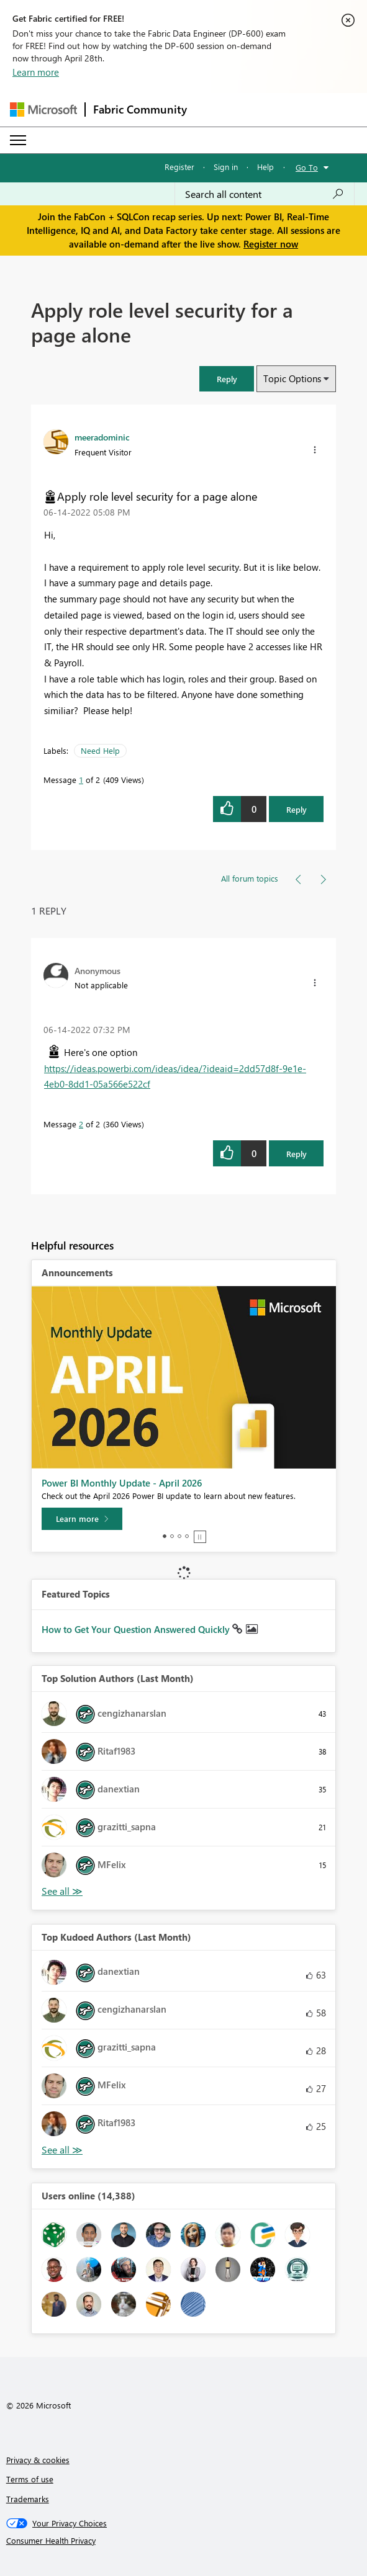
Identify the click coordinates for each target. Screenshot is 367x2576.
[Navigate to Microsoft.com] (43, 109)
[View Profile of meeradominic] (102, 437)
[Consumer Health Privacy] (183, 2540)
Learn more (35, 72)
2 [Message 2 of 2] (81, 1124)
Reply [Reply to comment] (296, 1153)
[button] (226, 378)
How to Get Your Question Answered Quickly (137, 1629)
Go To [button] (307, 167)
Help (265, 166)
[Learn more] (82, 1519)
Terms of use (29, 2479)
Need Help (100, 750)
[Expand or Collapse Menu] (18, 140)
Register (179, 166)
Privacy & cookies (38, 2459)
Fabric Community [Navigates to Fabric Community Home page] (140, 109)
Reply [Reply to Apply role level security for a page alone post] (296, 809)
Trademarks (27, 2498)
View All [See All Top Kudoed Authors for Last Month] (62, 2150)
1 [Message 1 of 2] (81, 779)
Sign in (226, 166)
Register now (270, 244)
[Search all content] (264, 194)
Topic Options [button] (292, 378)
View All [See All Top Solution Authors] (62, 1891)
